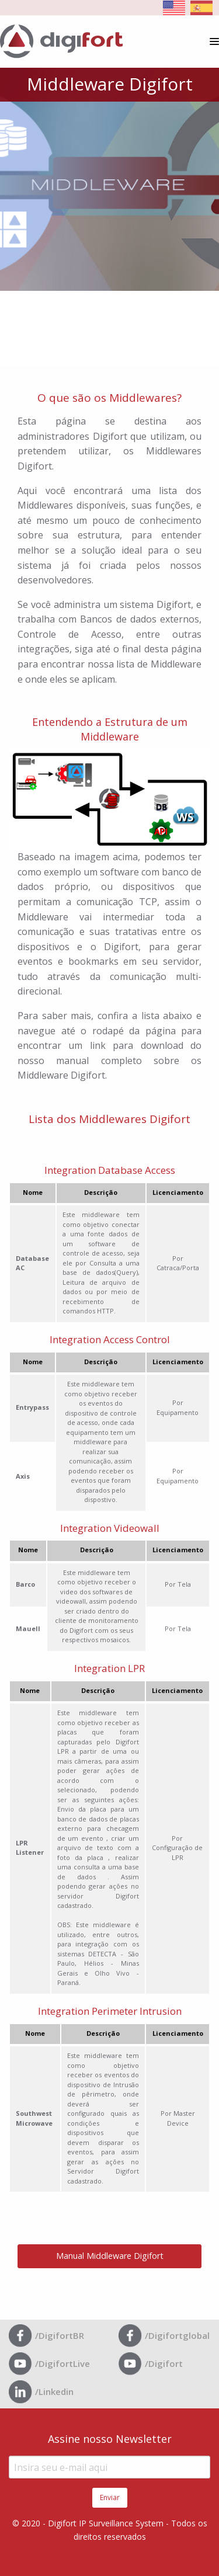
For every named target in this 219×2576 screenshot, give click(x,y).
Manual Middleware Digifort (110, 2255)
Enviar (110, 2497)
